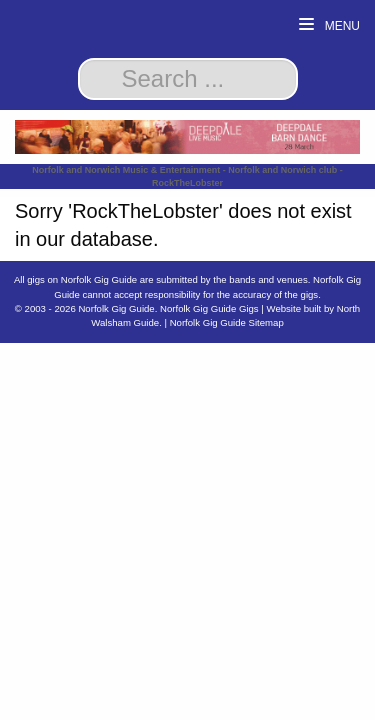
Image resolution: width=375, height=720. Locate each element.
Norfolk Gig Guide (116, 308)
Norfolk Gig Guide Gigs (209, 308)
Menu (329, 25)
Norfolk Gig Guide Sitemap (227, 322)
